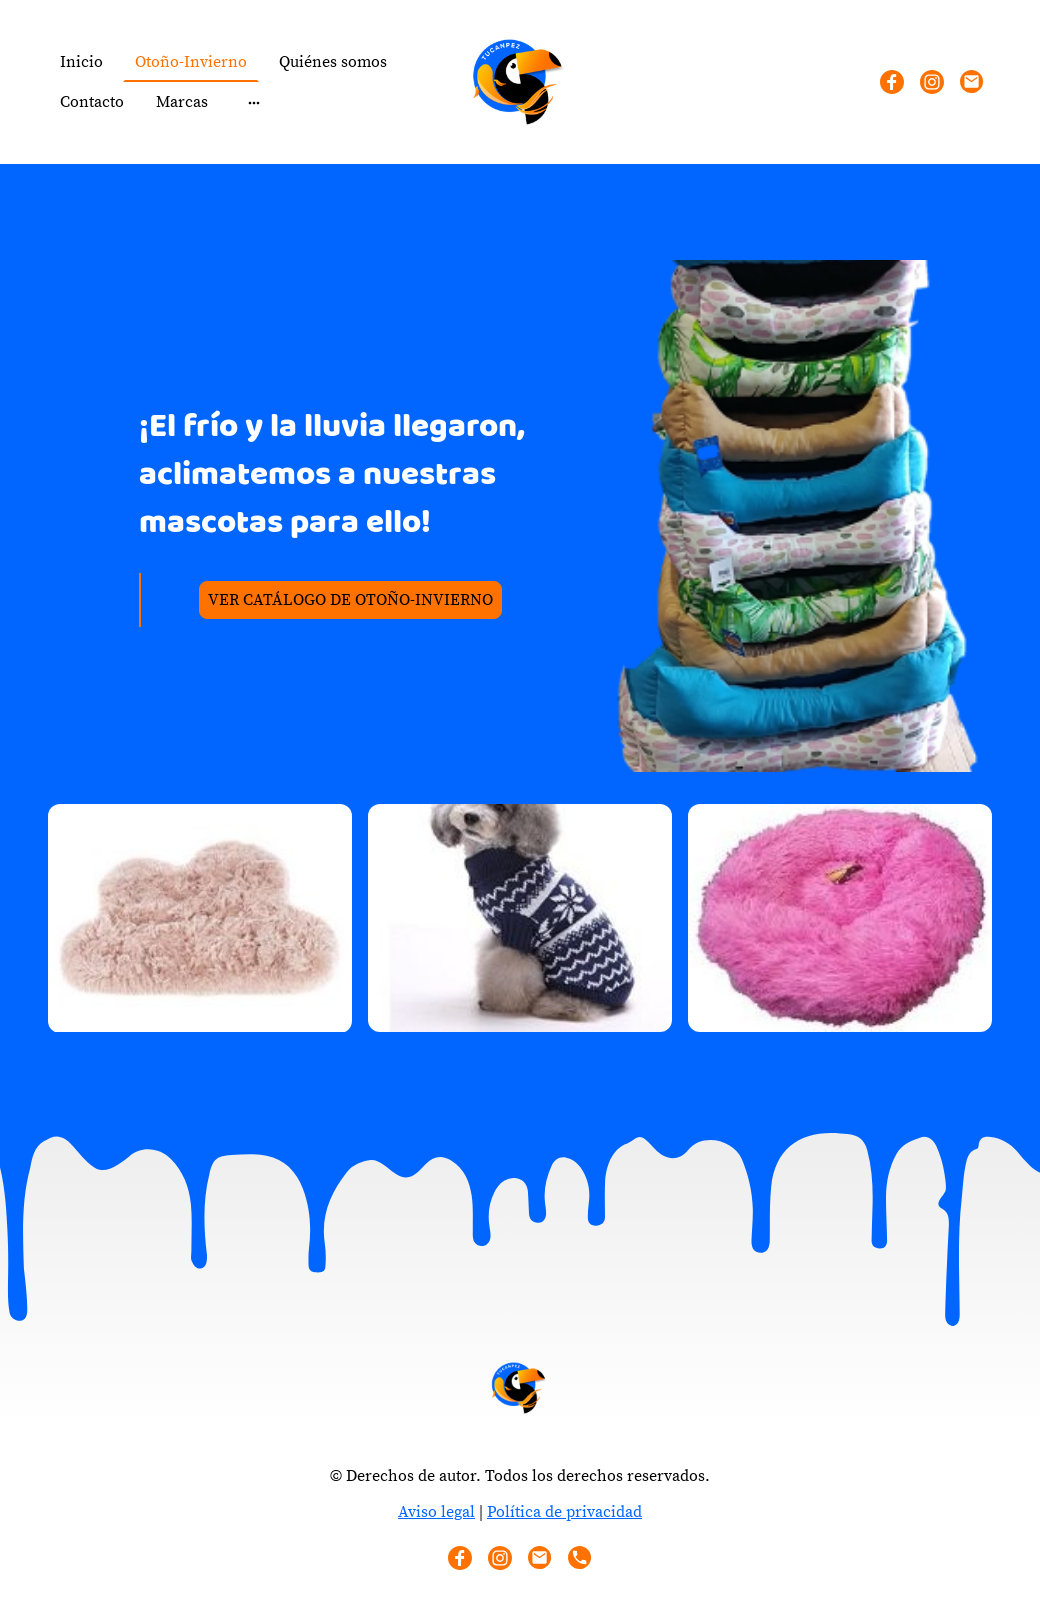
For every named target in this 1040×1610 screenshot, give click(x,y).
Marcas (182, 102)
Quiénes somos (333, 62)
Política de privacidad (564, 1512)
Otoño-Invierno (191, 62)
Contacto (92, 102)
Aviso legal (436, 1512)
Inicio (81, 62)
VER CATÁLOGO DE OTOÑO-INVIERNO (350, 600)
